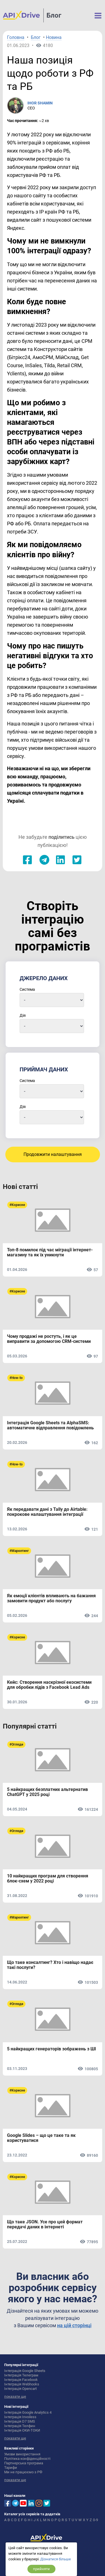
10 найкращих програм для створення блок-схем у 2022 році (47, 1879)
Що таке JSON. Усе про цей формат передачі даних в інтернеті (45, 2224)
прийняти (41, 2569)
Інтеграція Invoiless (20, 2417)
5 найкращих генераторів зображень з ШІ (51, 2049)
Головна (15, 37)
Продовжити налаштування (53, 1154)
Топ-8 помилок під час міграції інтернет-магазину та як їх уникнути (50, 1252)
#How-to (16, 1378)
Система (27, 989)
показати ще (15, 2396)
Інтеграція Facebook (21, 2380)
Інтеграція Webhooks (21, 2384)
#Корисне (17, 1205)
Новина (54, 37)
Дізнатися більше (55, 2559)
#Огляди (16, 1744)
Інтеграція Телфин (19, 2426)
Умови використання (22, 2454)
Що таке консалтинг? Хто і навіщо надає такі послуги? (50, 1965)
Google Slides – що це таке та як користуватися (41, 2138)
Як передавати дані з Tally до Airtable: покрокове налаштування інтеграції (47, 1512)
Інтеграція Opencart (20, 2389)
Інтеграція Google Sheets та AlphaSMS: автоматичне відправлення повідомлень (50, 1425)
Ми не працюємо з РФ (23, 2472)
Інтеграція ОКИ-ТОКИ (22, 2430)
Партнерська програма (23, 2463)
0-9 (95, 2520)
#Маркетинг (19, 1551)
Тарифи (10, 2467)
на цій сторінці (74, 2325)
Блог (53, 15)
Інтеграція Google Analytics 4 (28, 2412)
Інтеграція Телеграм (21, 2375)
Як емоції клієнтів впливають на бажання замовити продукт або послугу (51, 1598)
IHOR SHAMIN (40, 103)
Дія (23, 1015)
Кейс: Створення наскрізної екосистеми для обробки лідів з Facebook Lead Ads (49, 1685)
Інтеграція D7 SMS (19, 2421)
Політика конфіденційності (27, 2458)
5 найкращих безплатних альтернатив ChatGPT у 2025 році (47, 1792)
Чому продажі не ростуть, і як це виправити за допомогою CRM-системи (49, 1339)
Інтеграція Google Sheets (24, 2371)
